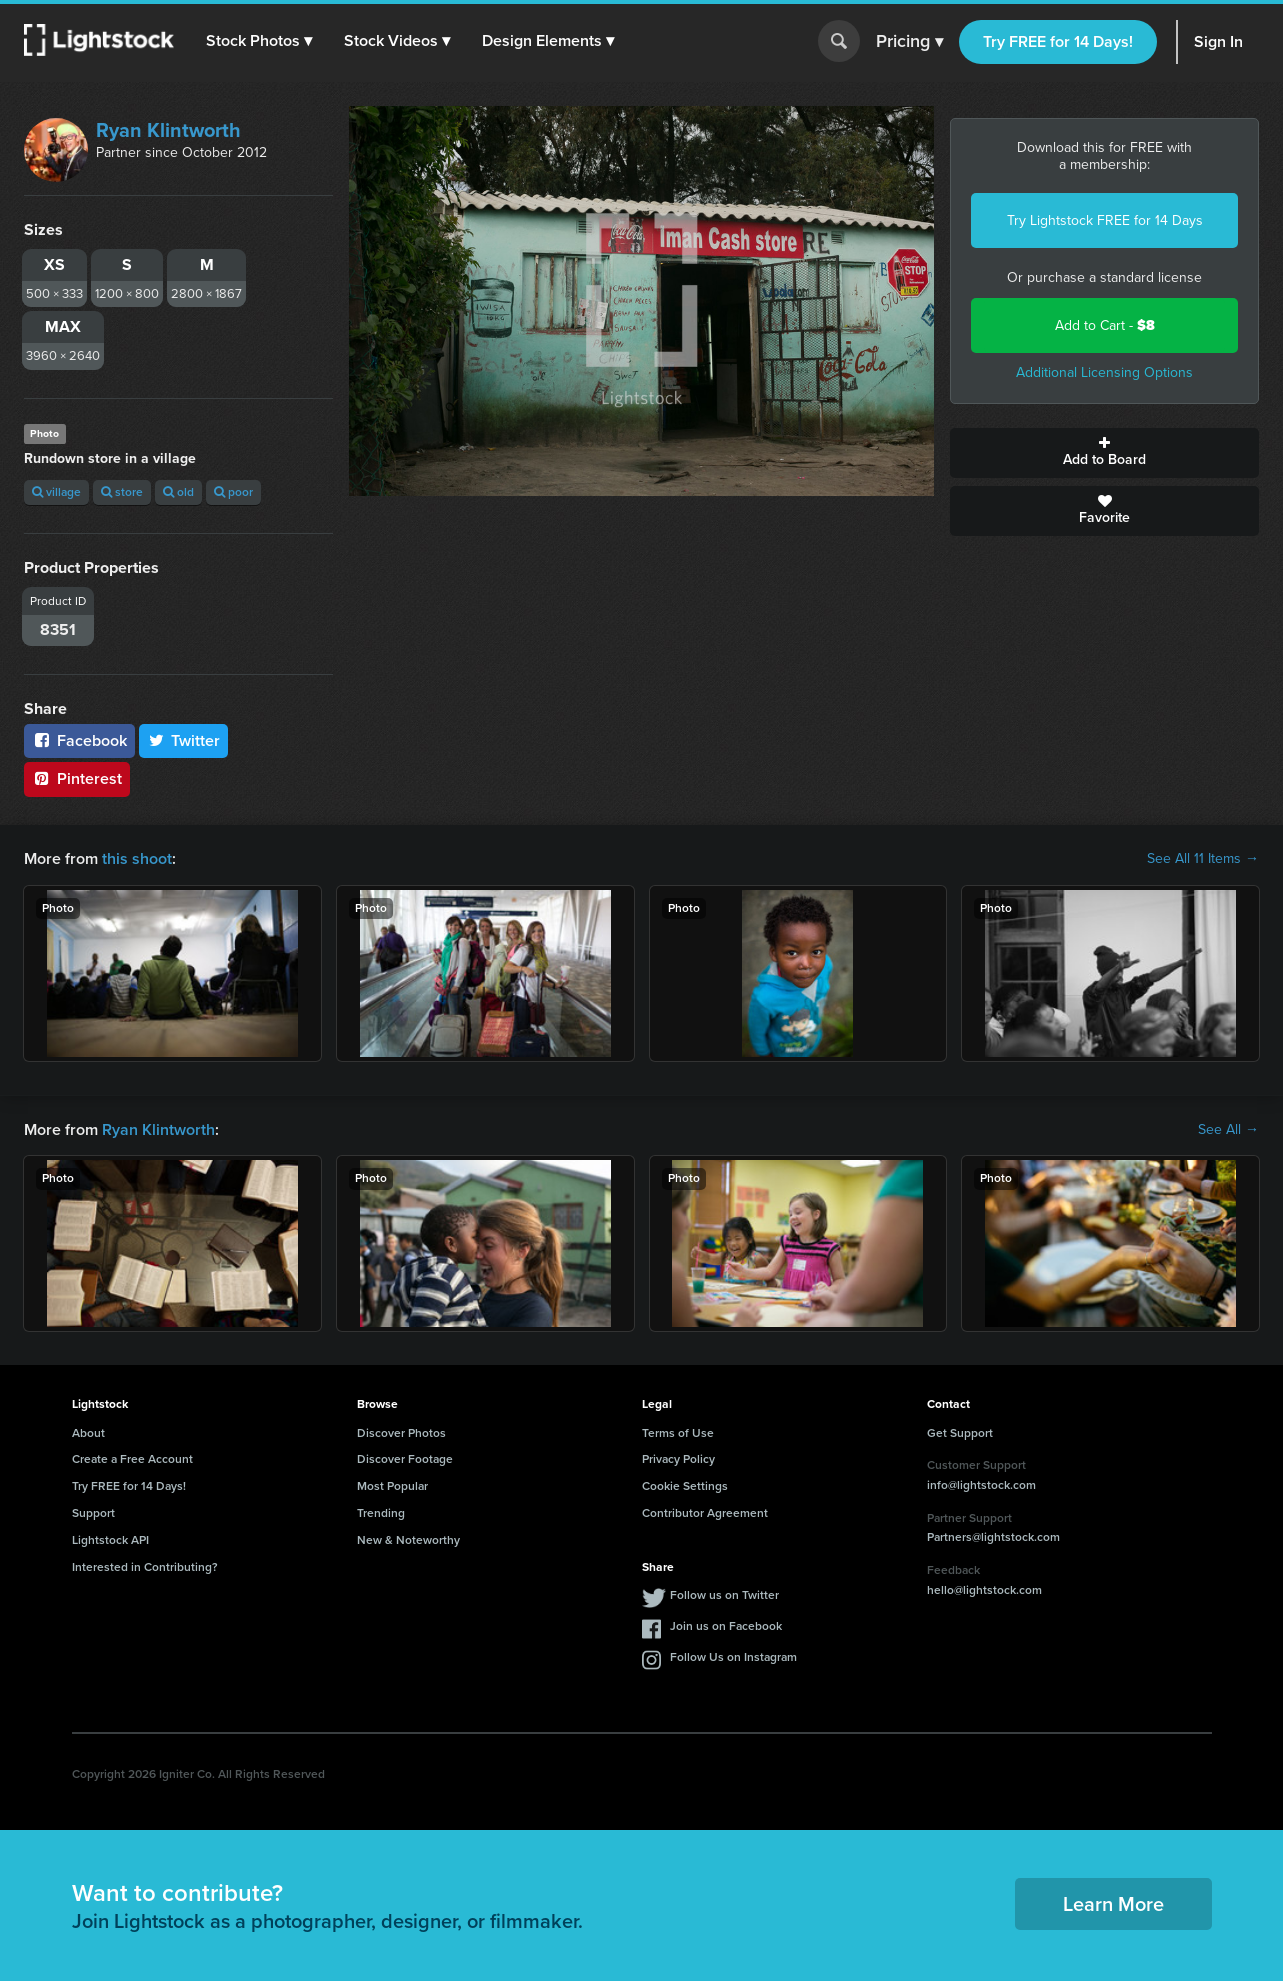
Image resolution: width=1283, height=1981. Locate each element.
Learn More (1113, 1904)
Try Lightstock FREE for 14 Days (1105, 220)
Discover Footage (405, 1459)
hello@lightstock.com (984, 1590)
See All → (1228, 1130)
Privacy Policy (678, 1459)
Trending (381, 1513)
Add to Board (1104, 453)
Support (93, 1513)
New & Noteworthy (408, 1540)
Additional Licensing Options (1104, 372)
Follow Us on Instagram (733, 1657)
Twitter (184, 740)
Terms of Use (678, 1433)
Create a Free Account (132, 1459)
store (122, 492)
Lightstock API (110, 1540)
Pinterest (77, 778)
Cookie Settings (685, 1486)
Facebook (79, 740)
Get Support (960, 1433)
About (88, 1433)
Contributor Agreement (705, 1513)
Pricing (909, 42)
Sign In (1218, 41)
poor (233, 492)
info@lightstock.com (981, 1485)
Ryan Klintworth (168, 130)
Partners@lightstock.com (993, 1537)
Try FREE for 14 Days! (1058, 41)
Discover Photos (401, 1433)
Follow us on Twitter (724, 1595)
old (178, 492)
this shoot (137, 858)
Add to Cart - (1105, 325)
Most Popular (392, 1486)
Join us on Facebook (726, 1626)
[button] (259, 41)
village (56, 492)
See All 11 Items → (1203, 859)
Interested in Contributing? (145, 1567)
